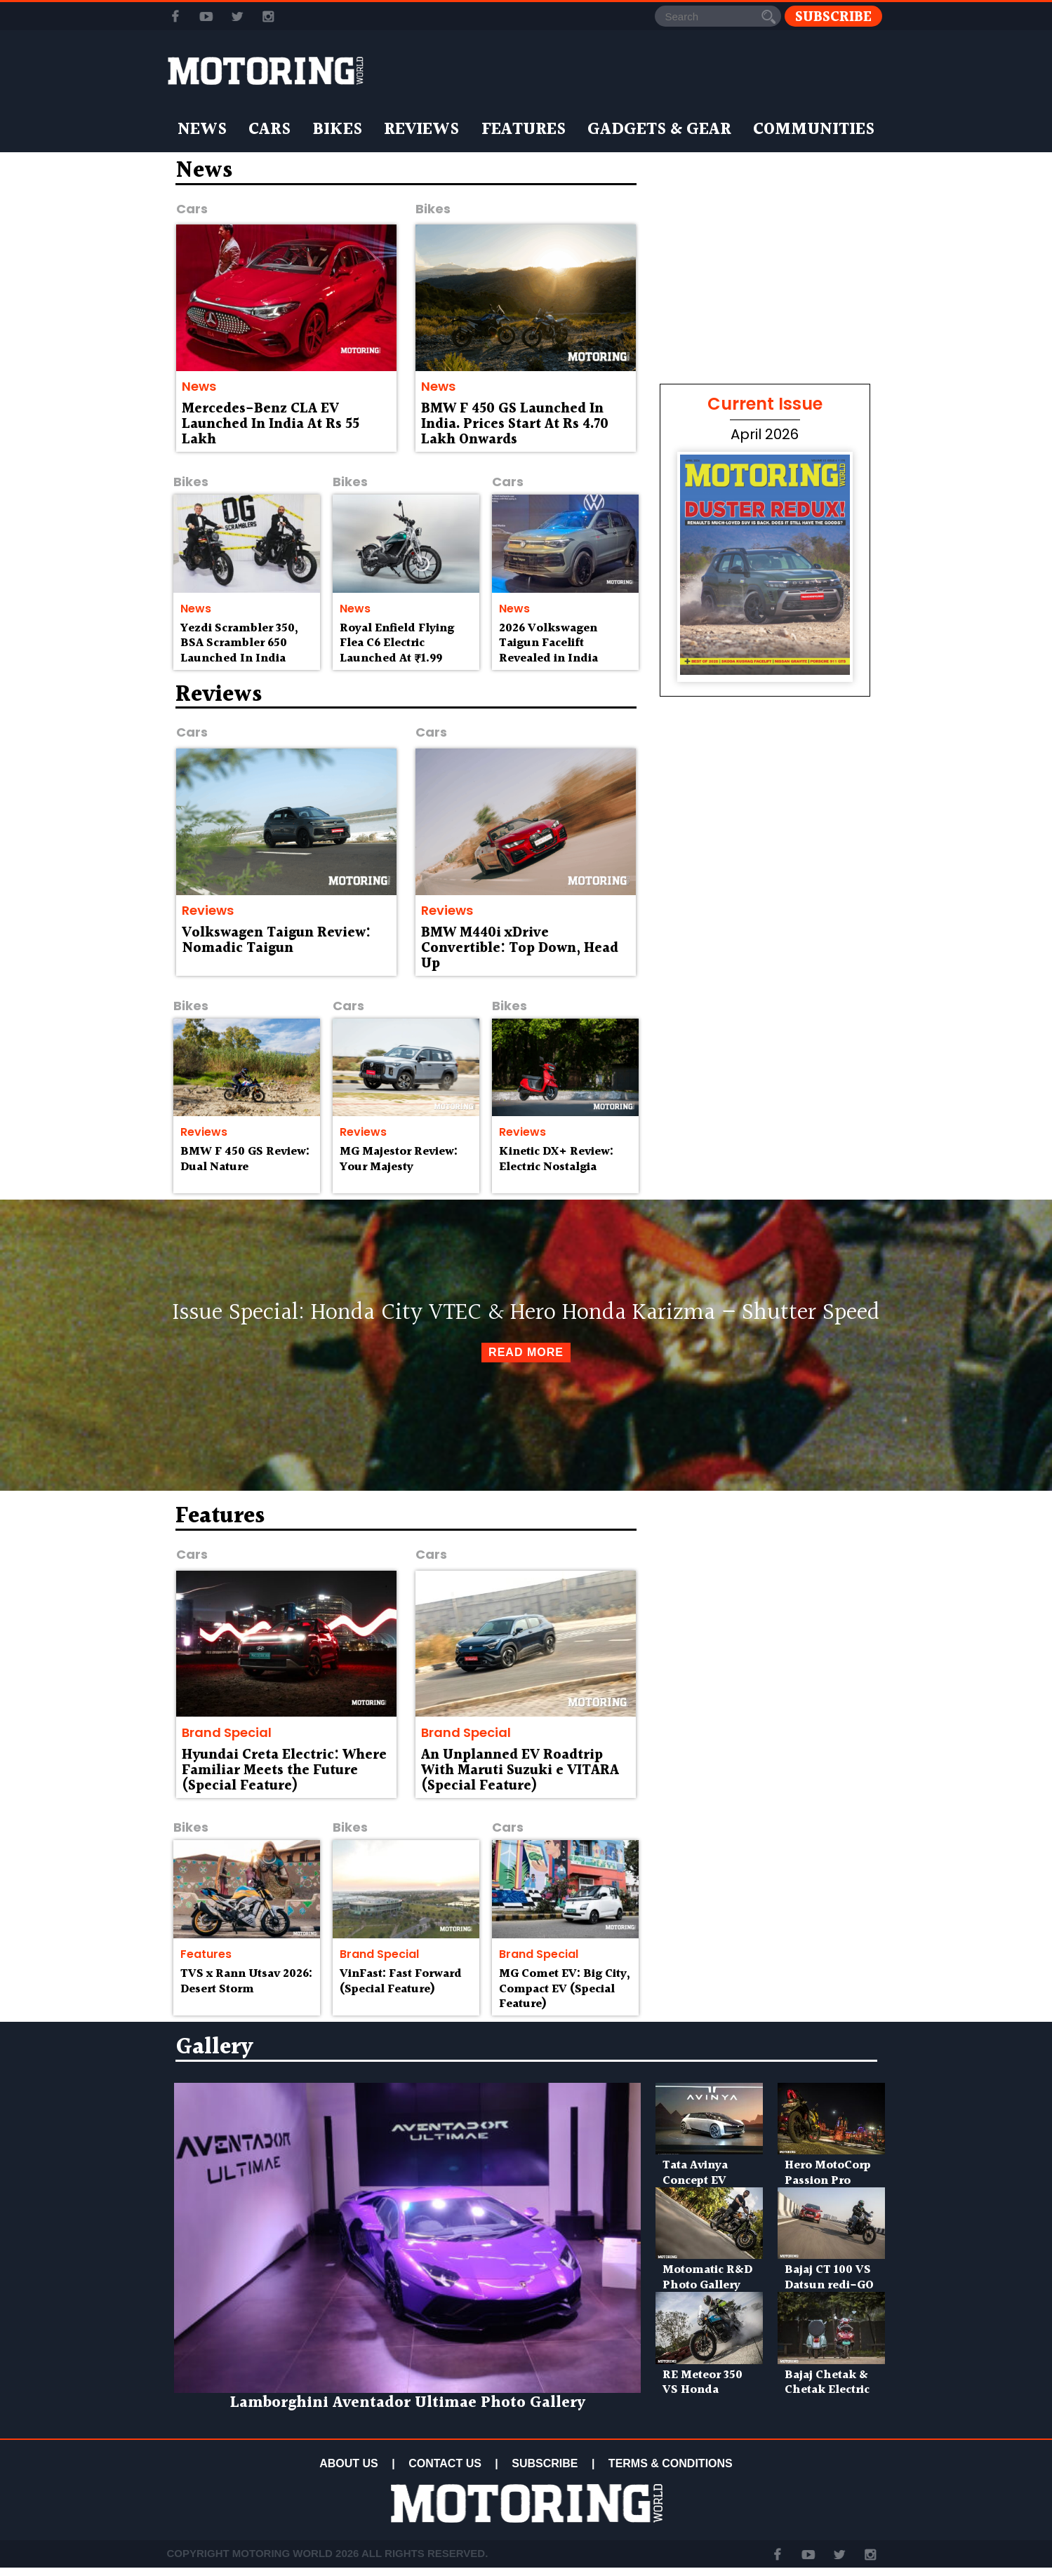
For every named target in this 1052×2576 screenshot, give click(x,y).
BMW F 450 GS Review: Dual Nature (244, 1159)
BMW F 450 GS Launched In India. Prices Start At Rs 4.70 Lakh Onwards (514, 424)
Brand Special (227, 1732)
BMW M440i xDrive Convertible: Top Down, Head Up (519, 948)
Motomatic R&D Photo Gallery (707, 2277)
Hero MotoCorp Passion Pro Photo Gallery (828, 2181)
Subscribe (833, 16)
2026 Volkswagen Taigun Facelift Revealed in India (548, 644)
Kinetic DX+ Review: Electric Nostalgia (556, 1159)
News (202, 129)
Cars (269, 129)
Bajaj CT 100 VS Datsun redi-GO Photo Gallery (829, 2285)
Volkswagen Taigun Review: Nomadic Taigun (276, 941)
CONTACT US (444, 2463)
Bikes (337, 129)
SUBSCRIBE (545, 2463)
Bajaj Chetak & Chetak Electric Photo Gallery (827, 2390)
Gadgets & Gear (659, 129)
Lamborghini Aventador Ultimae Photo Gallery (407, 2403)
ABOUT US (348, 2463)
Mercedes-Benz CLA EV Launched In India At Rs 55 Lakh (270, 424)
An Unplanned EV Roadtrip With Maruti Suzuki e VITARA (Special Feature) (520, 1770)
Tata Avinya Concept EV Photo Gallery (701, 2181)
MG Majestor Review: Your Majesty (399, 1159)
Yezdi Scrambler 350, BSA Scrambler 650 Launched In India (239, 644)
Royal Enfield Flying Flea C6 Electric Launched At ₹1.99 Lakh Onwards (397, 651)
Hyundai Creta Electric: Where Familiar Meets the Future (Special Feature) (284, 1770)
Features (523, 129)
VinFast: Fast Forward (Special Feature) (401, 1981)
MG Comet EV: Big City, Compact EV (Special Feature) (564, 1989)
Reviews (421, 129)
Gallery (214, 2047)
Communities (813, 129)
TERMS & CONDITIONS (670, 2463)
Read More (526, 1352)
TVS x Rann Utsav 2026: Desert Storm (246, 1981)
